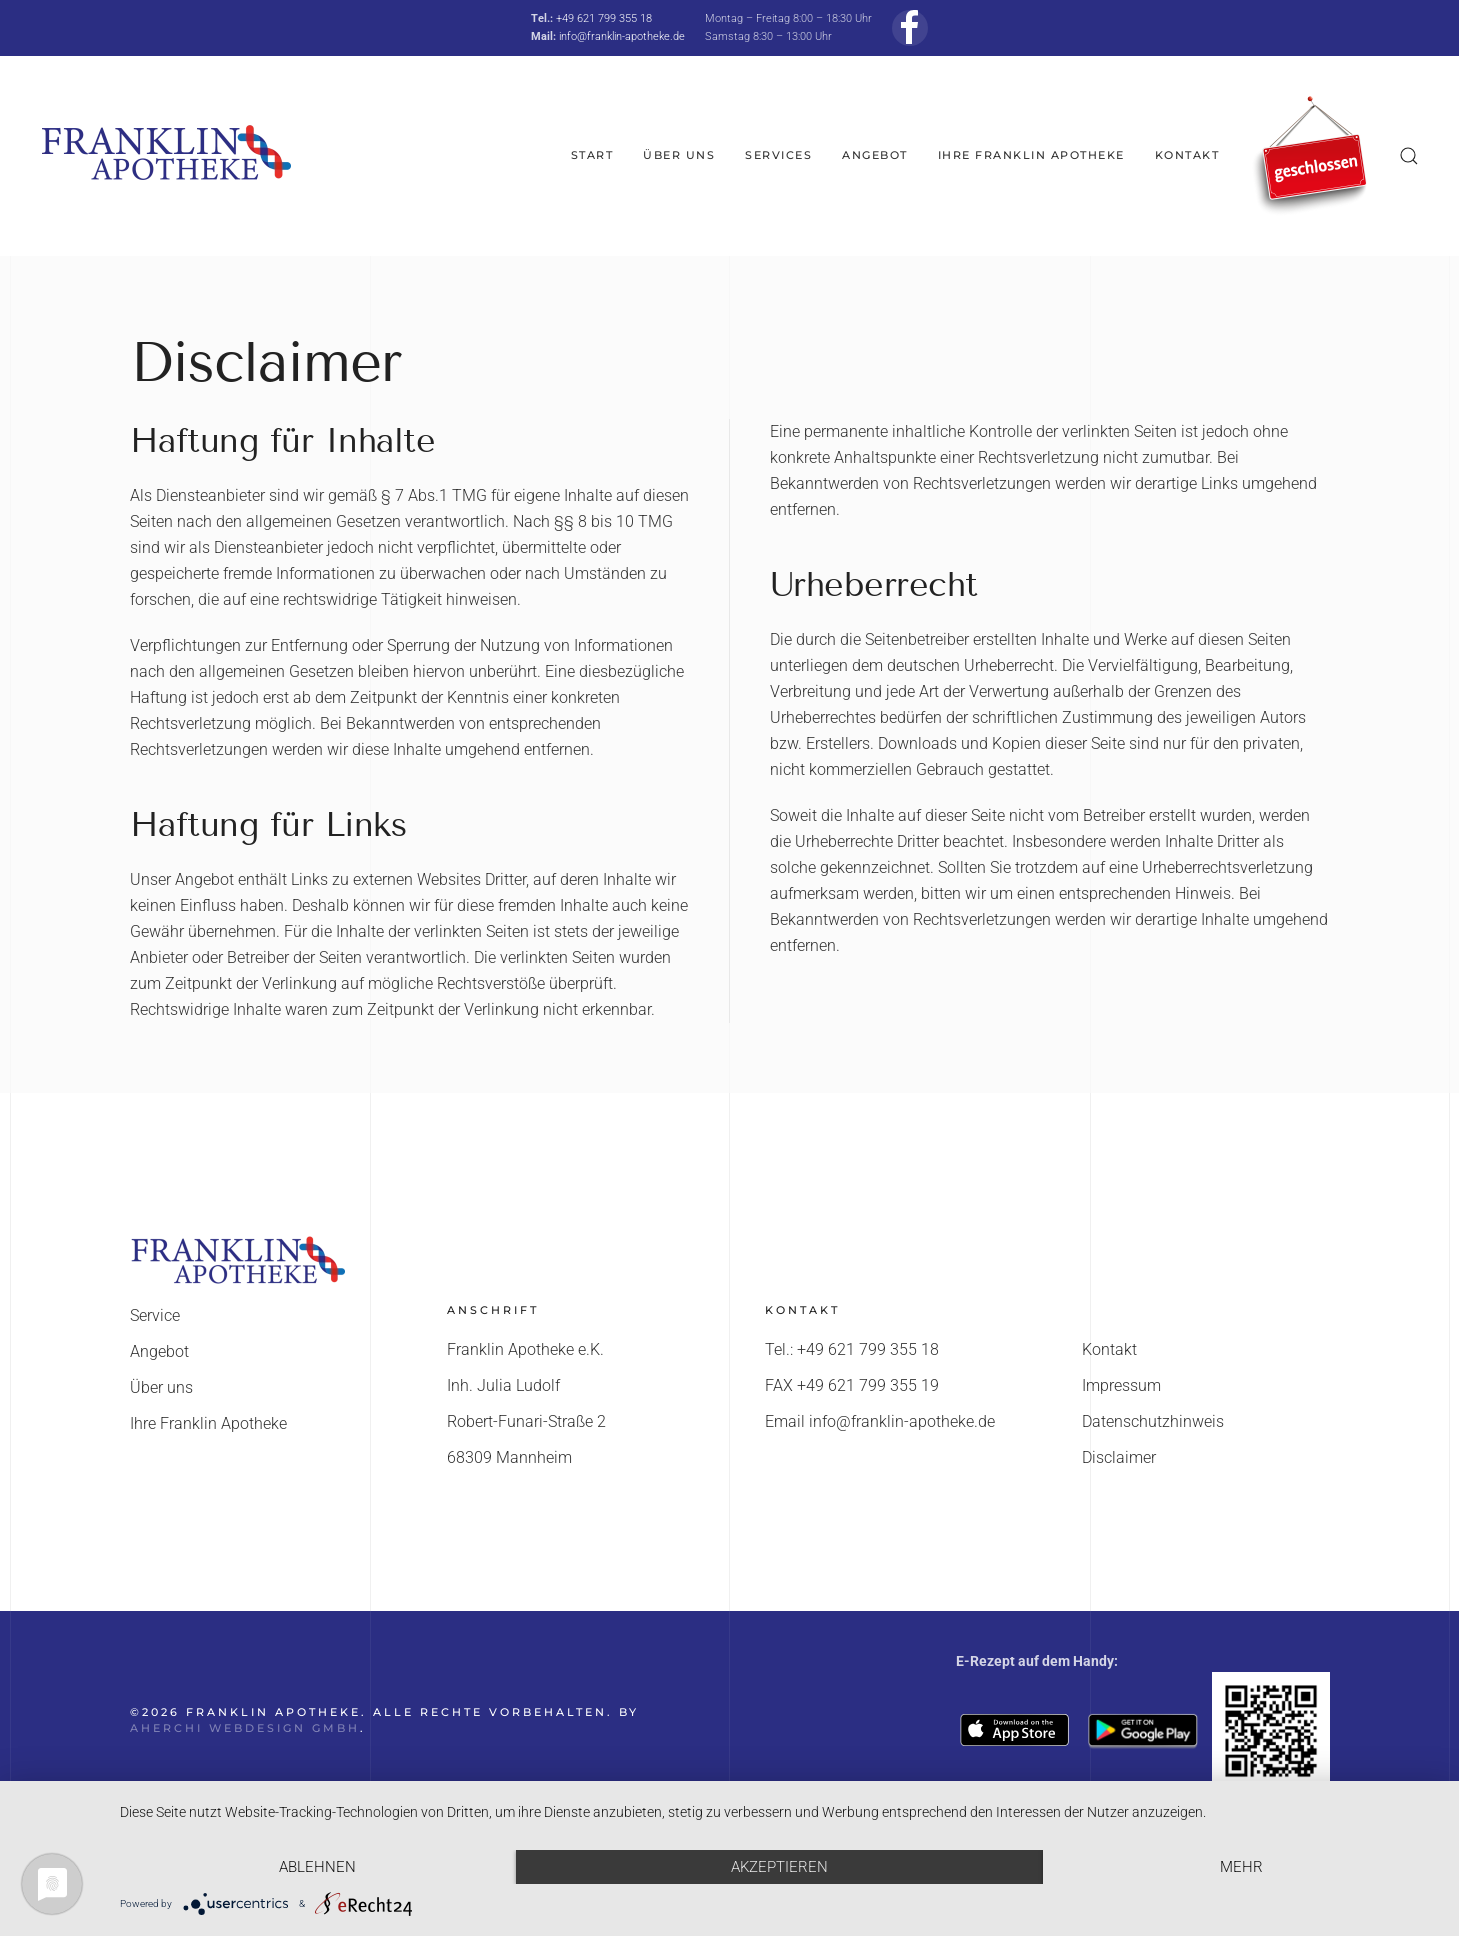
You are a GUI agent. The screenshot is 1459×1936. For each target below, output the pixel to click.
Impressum (1121, 1385)
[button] (1409, 156)
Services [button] (778, 155)
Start (592, 155)
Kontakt (1109, 1349)
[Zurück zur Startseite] (165, 156)
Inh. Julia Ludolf (503, 1385)
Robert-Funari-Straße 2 (526, 1421)
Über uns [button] (679, 155)
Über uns (161, 1387)
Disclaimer (1119, 1457)
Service (155, 1315)
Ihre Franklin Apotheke (1031, 155)
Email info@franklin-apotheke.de (880, 1421)
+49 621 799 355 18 (604, 18)
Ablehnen (317, 1867)
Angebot (875, 155)
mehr (1241, 1867)
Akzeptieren (779, 1867)
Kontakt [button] (1187, 155)
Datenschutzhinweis (1153, 1421)
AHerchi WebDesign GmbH (245, 1728)
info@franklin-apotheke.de (622, 36)
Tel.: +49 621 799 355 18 (852, 1349)
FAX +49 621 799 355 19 (852, 1385)
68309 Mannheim (509, 1457)
